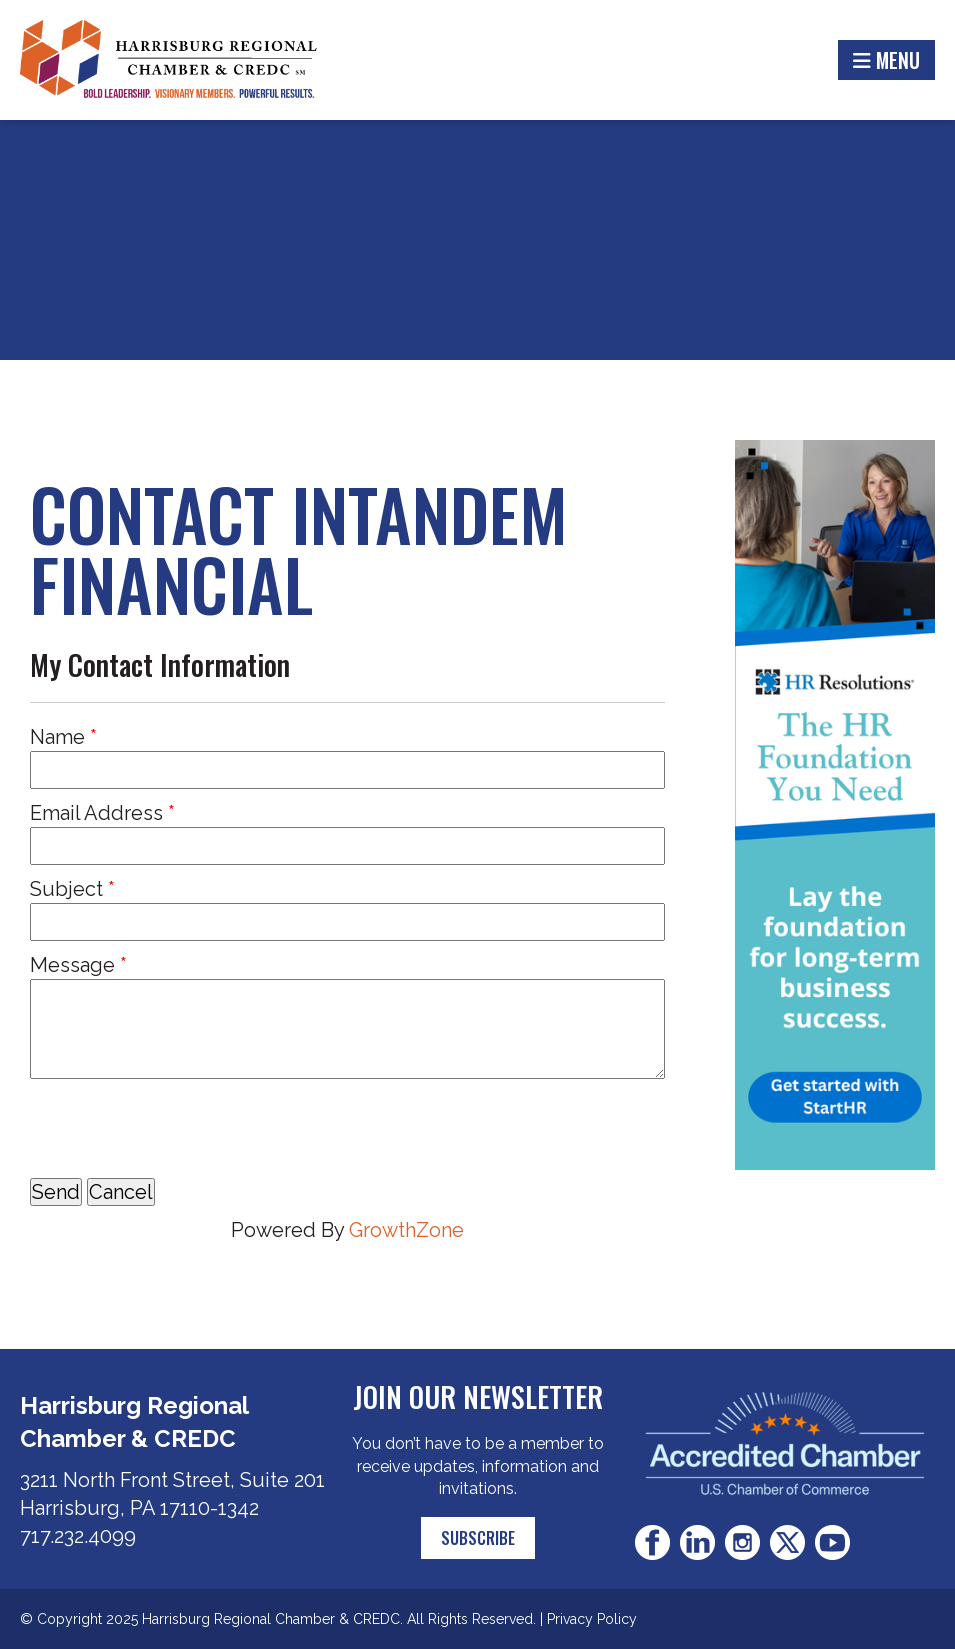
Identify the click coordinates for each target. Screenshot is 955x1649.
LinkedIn (697, 1542)
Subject (66, 889)
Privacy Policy (592, 1619)
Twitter (787, 1542)
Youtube (832, 1542)
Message (72, 965)
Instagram (742, 1542)
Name (57, 737)
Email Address (96, 813)
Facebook (652, 1542)
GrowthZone (406, 1230)
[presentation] (182, 1128)
